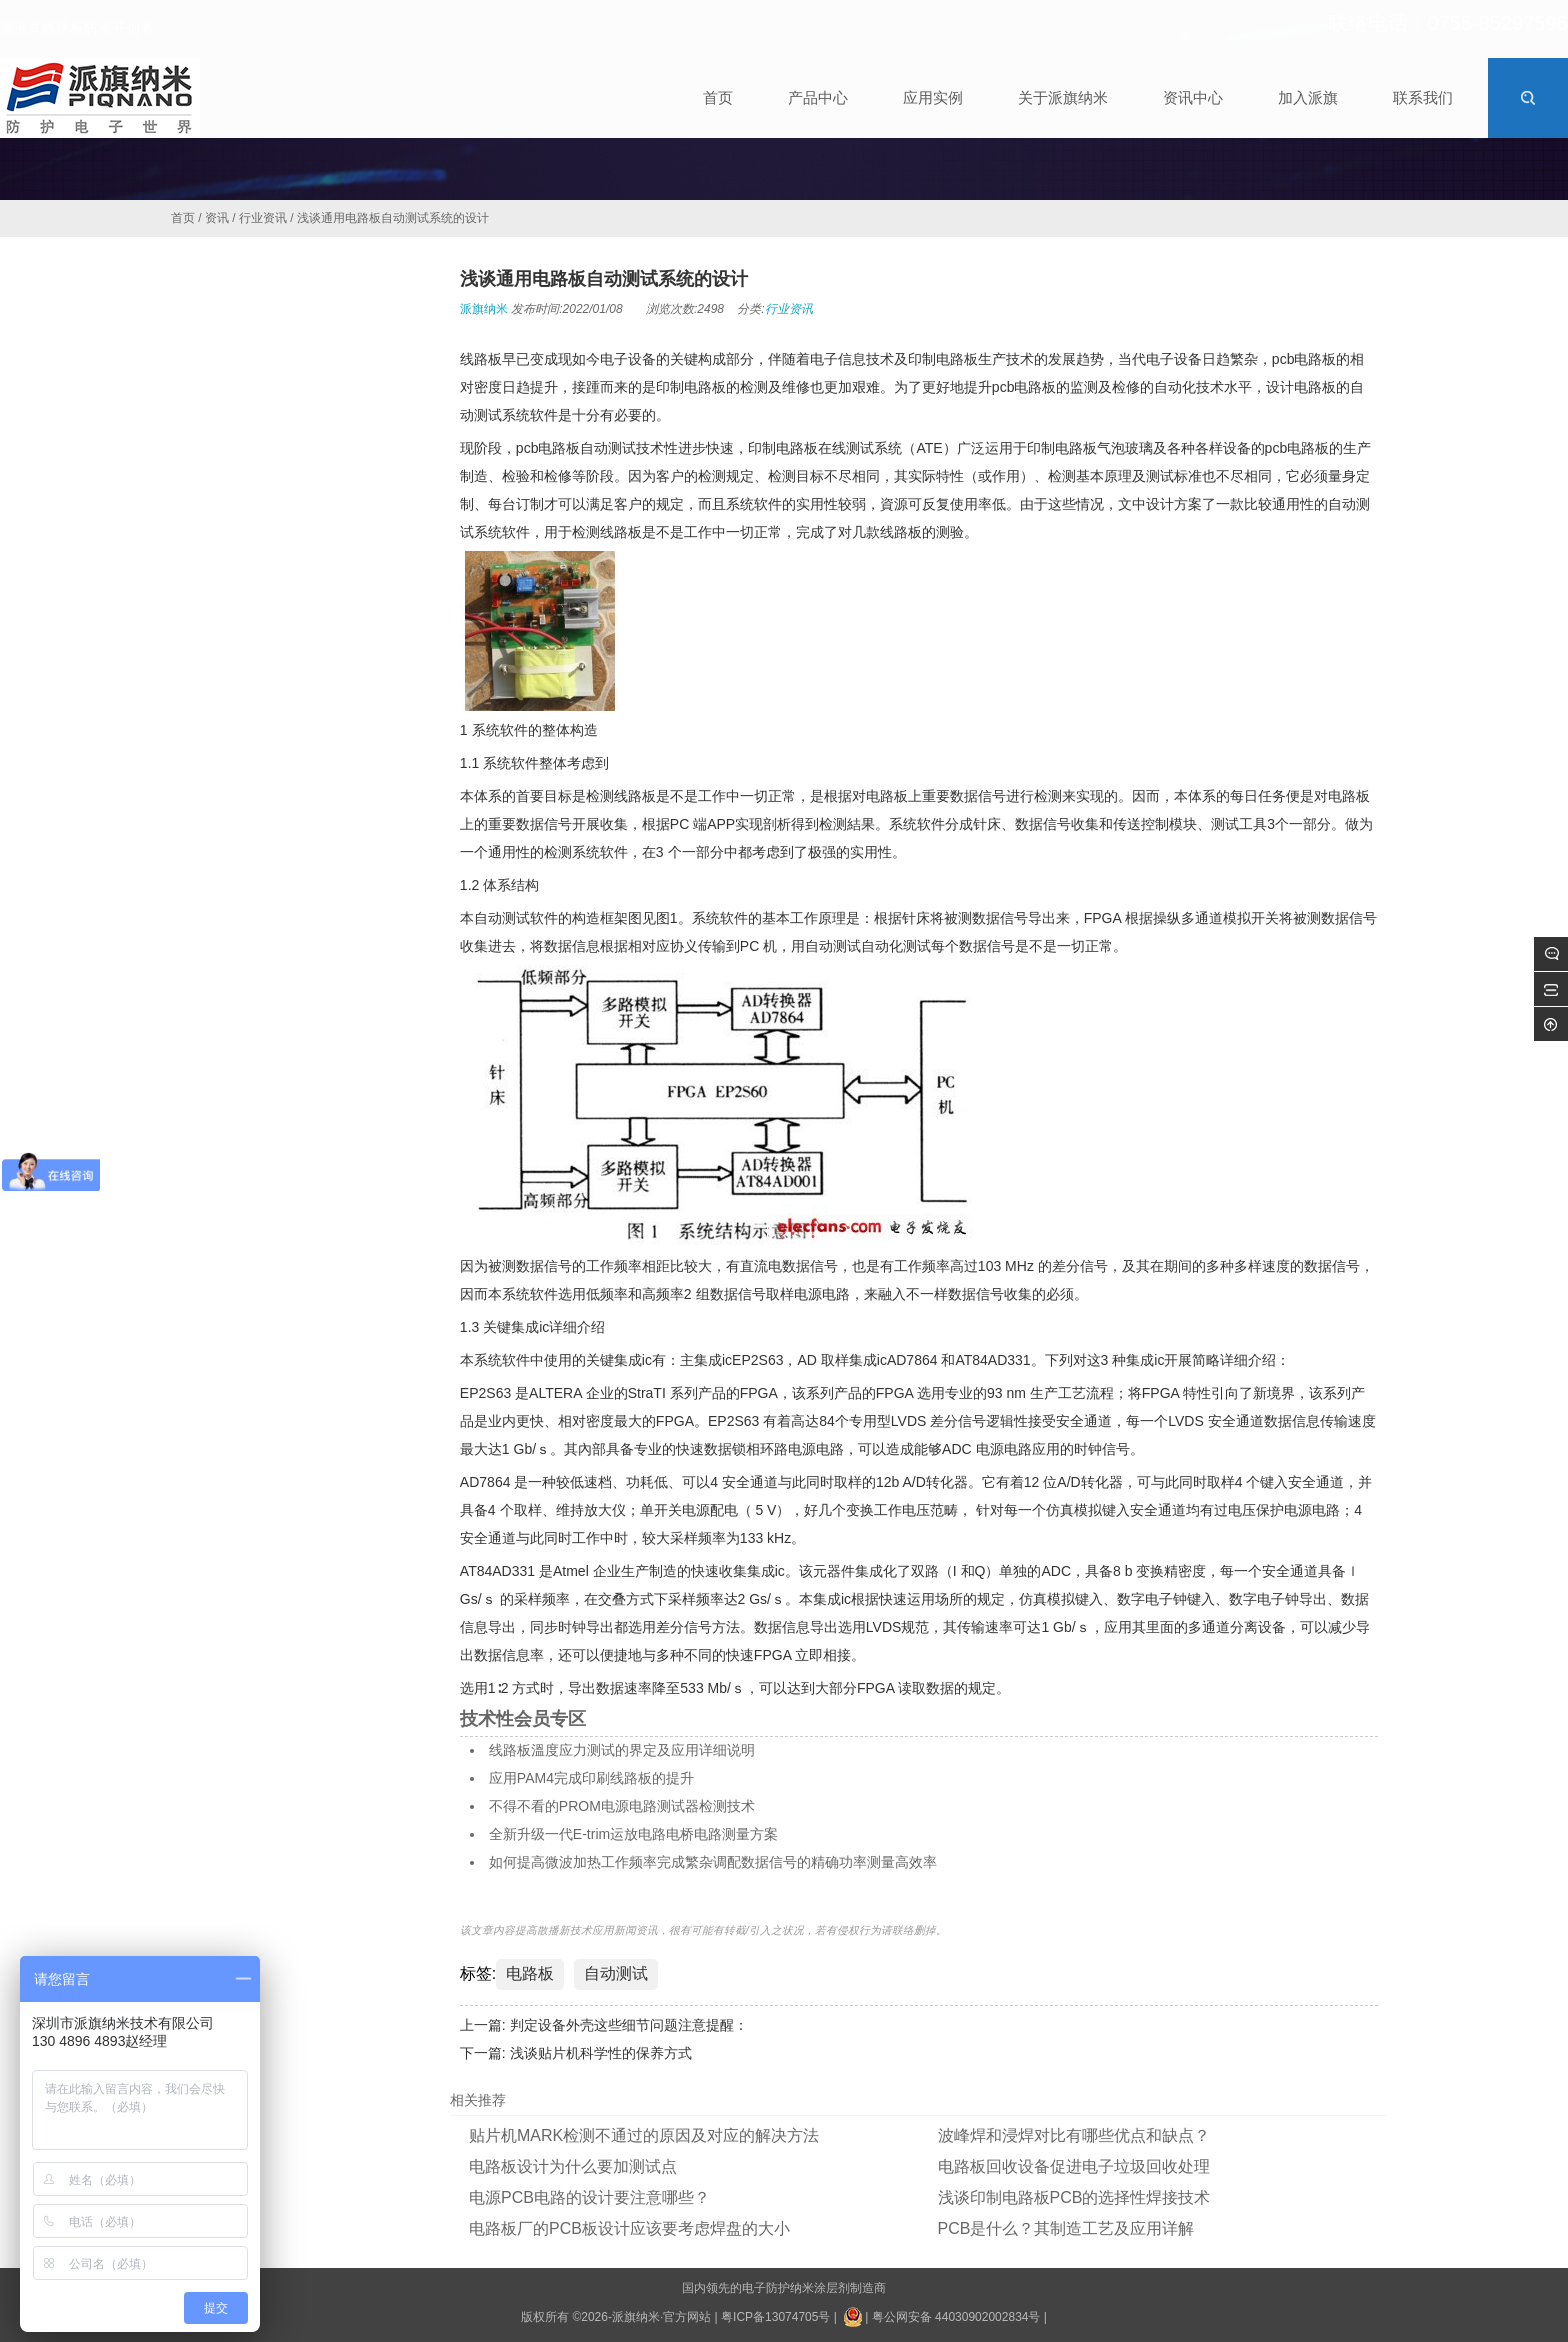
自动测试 (616, 1973)
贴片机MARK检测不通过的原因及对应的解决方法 (644, 2135)
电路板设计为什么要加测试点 (573, 2166)
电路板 (530, 1973)
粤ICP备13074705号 (775, 2317)
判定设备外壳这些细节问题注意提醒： (629, 2025)
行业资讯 (263, 218)
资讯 (217, 218)
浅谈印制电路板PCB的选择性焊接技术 (1074, 2197)
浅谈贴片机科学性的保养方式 (601, 2053)
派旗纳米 (484, 309)
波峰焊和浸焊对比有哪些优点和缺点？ (1074, 2135)
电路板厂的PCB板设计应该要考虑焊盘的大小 (629, 2228)
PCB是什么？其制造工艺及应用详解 (1066, 2228)
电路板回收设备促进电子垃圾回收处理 (1074, 2166)
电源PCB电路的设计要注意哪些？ (589, 2197)
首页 (183, 218)
